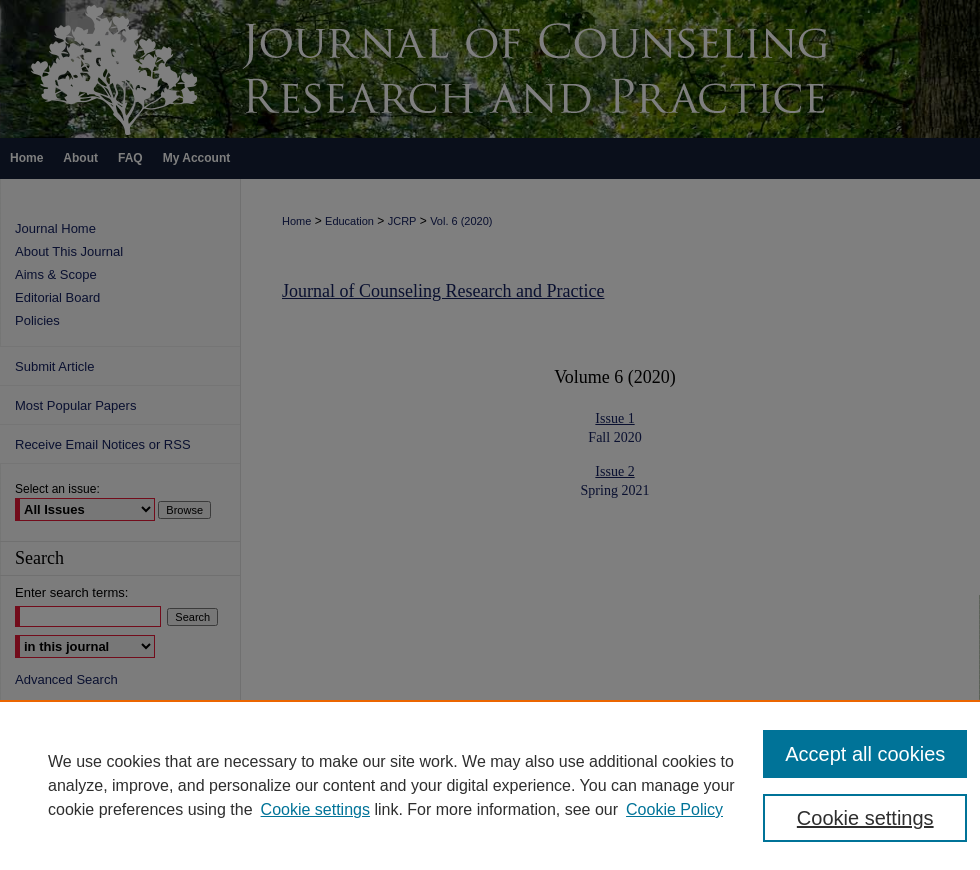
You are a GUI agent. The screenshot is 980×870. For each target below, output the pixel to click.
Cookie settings (315, 809)
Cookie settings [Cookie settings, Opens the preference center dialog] (865, 818)
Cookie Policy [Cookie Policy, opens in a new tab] (674, 809)
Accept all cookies (865, 754)
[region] (490, 785)
